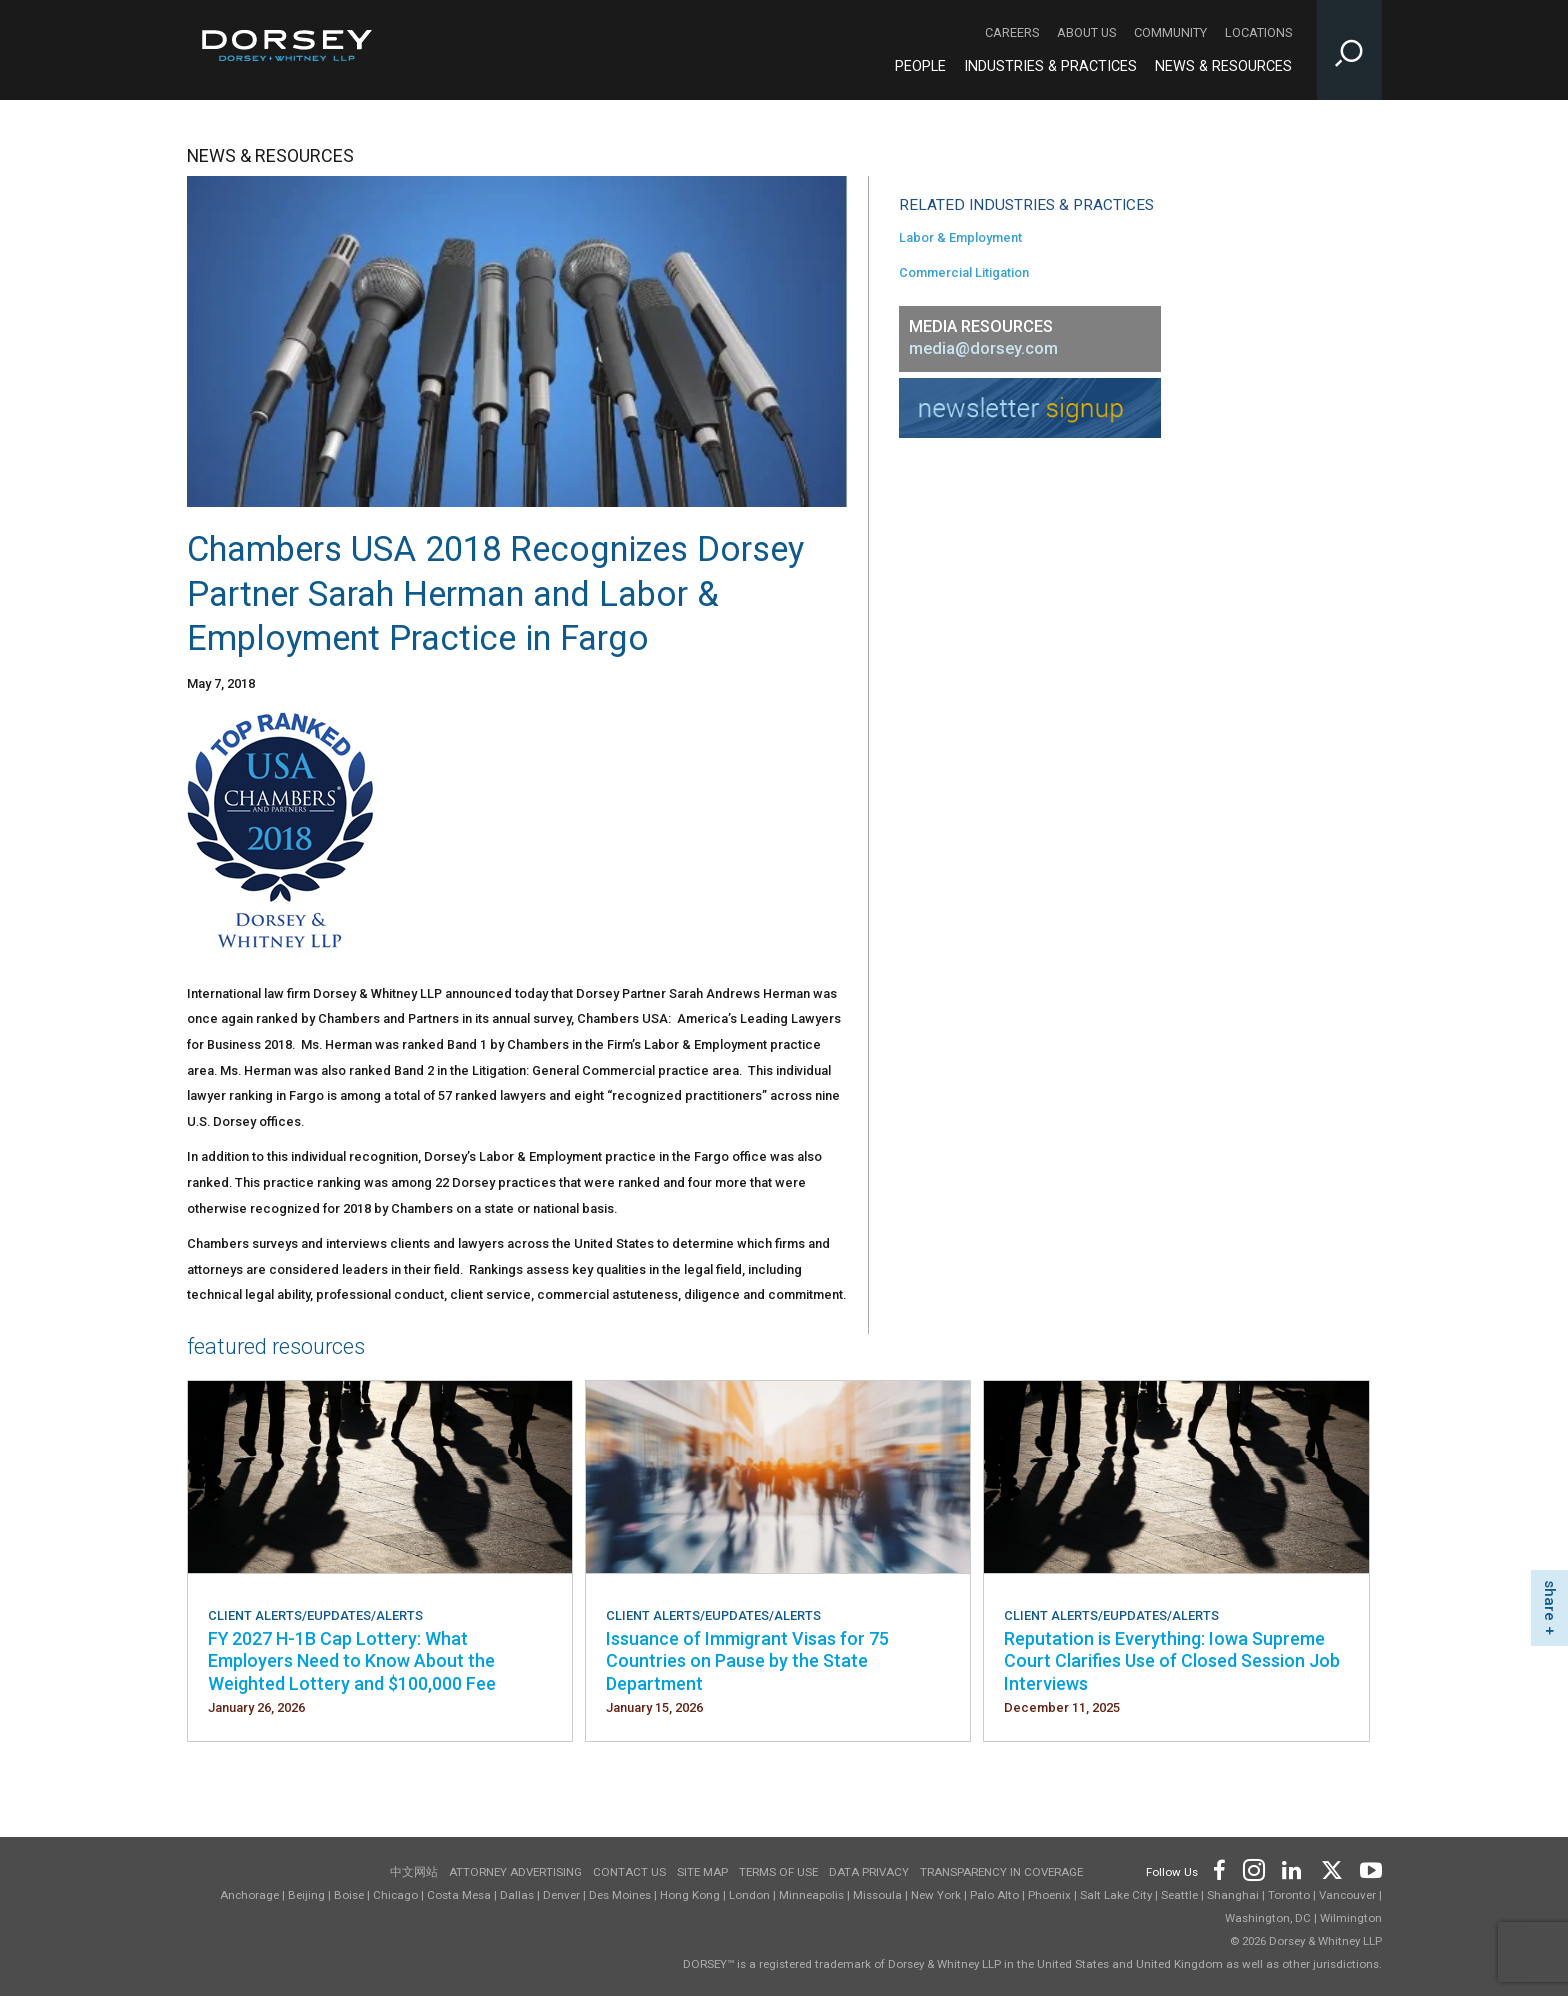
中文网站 (414, 1872)
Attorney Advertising (515, 1872)
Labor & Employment (960, 237)
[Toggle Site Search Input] (1349, 50)
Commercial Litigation (964, 272)
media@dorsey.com (983, 348)
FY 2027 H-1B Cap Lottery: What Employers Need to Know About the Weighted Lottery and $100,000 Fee (352, 1661)
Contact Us (629, 1872)
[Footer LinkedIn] (1292, 1868)
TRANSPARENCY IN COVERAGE (1001, 1872)
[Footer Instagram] (1253, 1868)
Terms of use (778, 1872)
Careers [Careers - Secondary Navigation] (1012, 32)
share (1550, 1600)
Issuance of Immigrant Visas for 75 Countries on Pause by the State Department (747, 1661)
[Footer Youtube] (1367, 1868)
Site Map (702, 1872)
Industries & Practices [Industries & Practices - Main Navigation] (1050, 66)
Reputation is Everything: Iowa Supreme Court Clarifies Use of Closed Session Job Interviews (1172, 1661)
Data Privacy (869, 1872)
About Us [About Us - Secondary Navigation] (1086, 32)
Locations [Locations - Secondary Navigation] (1258, 32)
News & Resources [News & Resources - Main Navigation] (1223, 66)
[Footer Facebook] (1218, 1868)
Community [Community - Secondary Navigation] (1170, 32)
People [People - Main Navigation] (920, 66)
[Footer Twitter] (1331, 1868)
